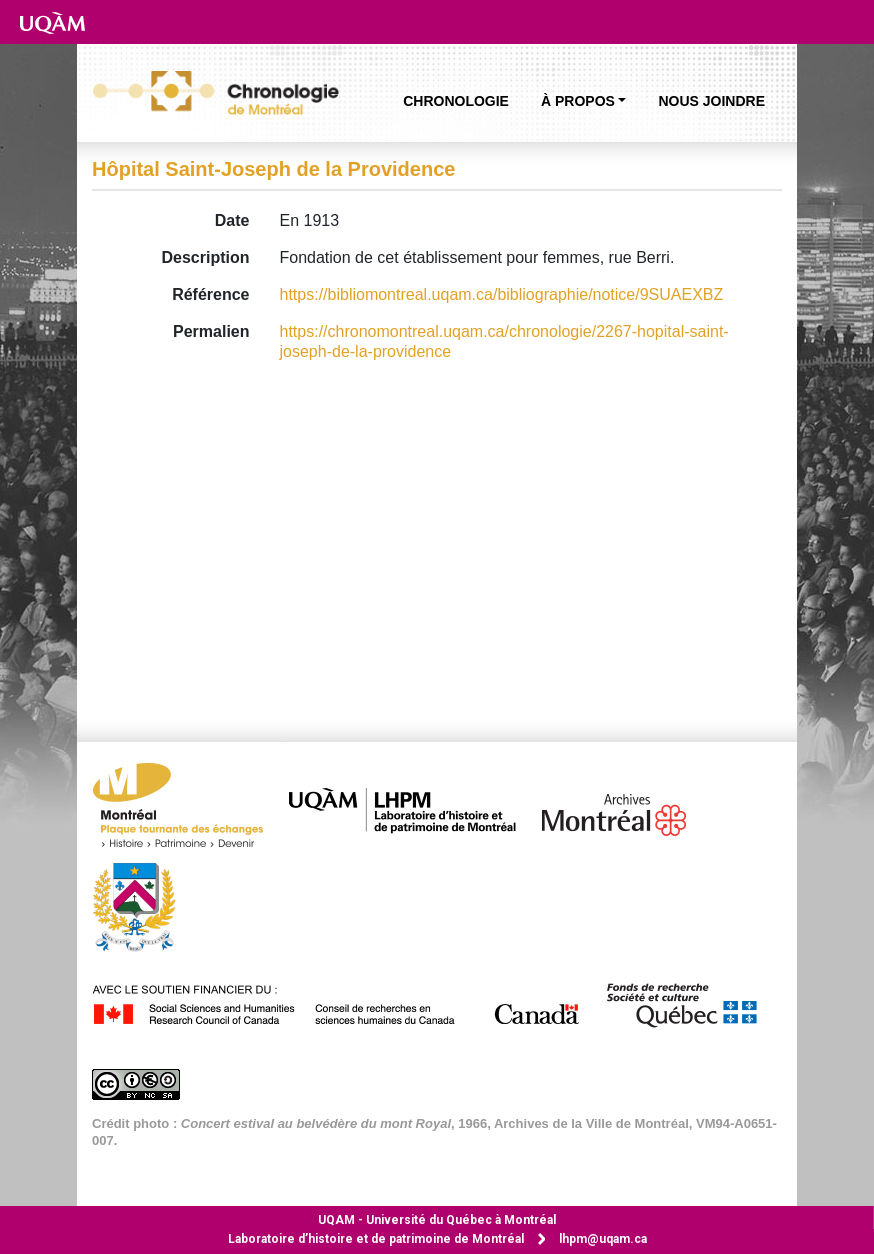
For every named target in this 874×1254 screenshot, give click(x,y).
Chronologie (456, 101)
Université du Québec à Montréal (437, 1220)
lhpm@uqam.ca (603, 1239)
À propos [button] (578, 101)
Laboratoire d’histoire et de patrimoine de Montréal (376, 1239)
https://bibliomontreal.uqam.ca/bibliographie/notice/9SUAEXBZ (502, 294)
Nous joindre (711, 101)
